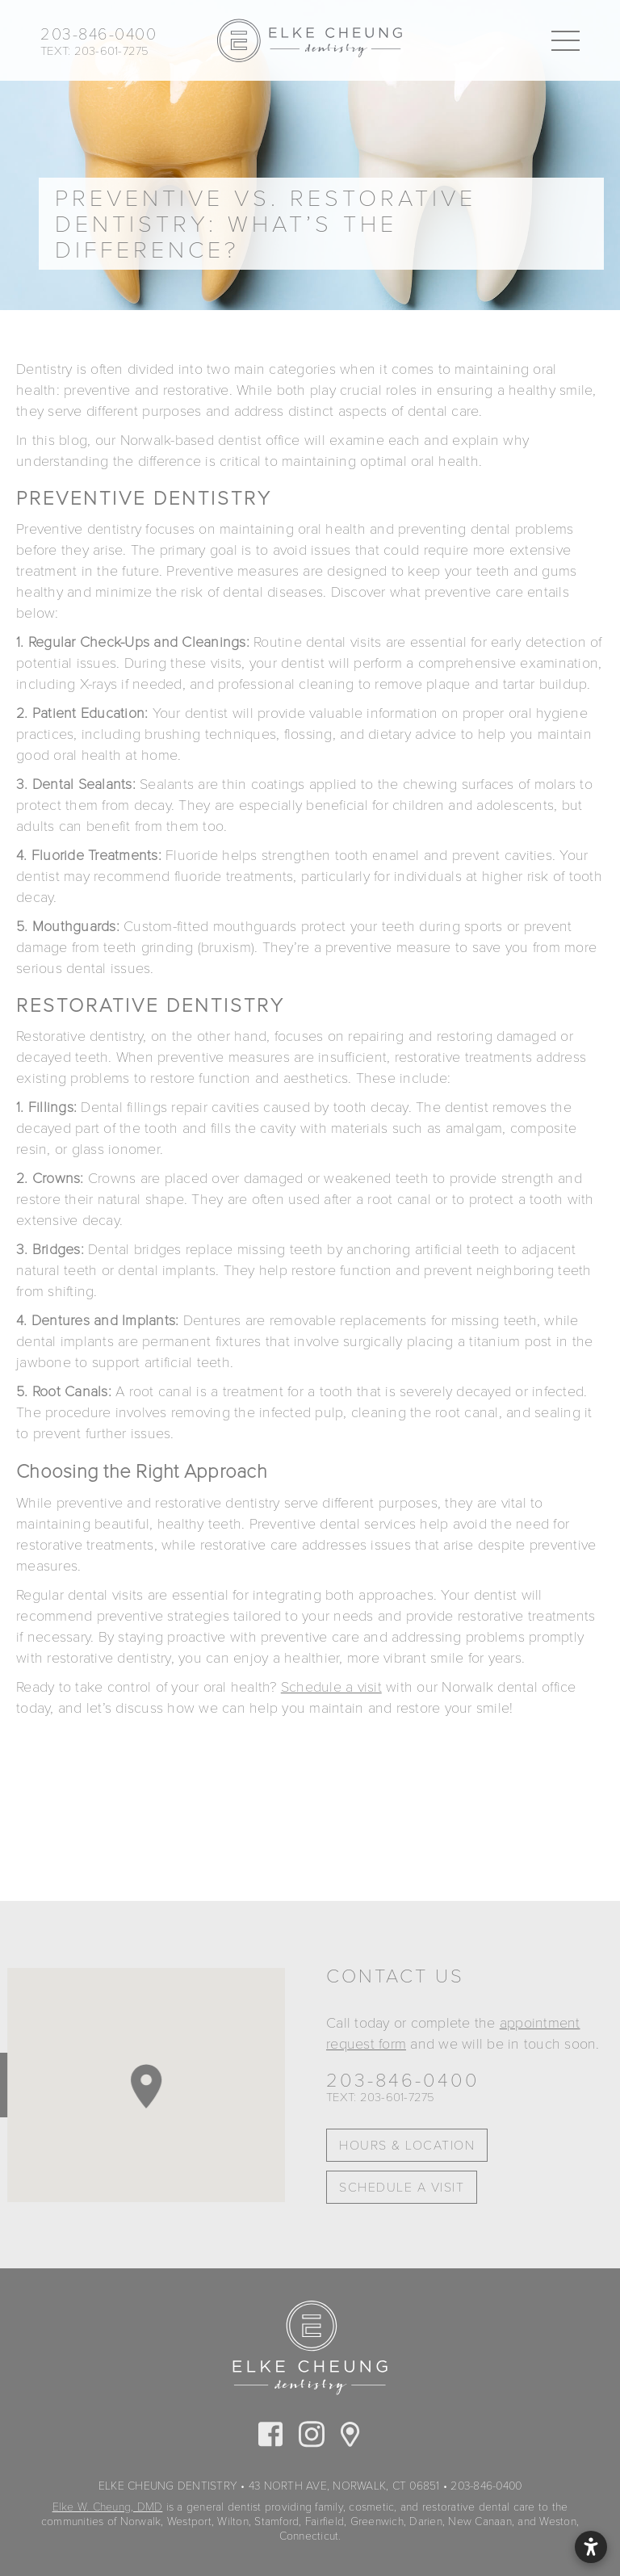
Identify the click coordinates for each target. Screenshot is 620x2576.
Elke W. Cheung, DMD (107, 2507)
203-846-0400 (403, 2080)
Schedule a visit (331, 1687)
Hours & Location (407, 2146)
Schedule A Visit (401, 2188)
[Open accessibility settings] (591, 2547)
